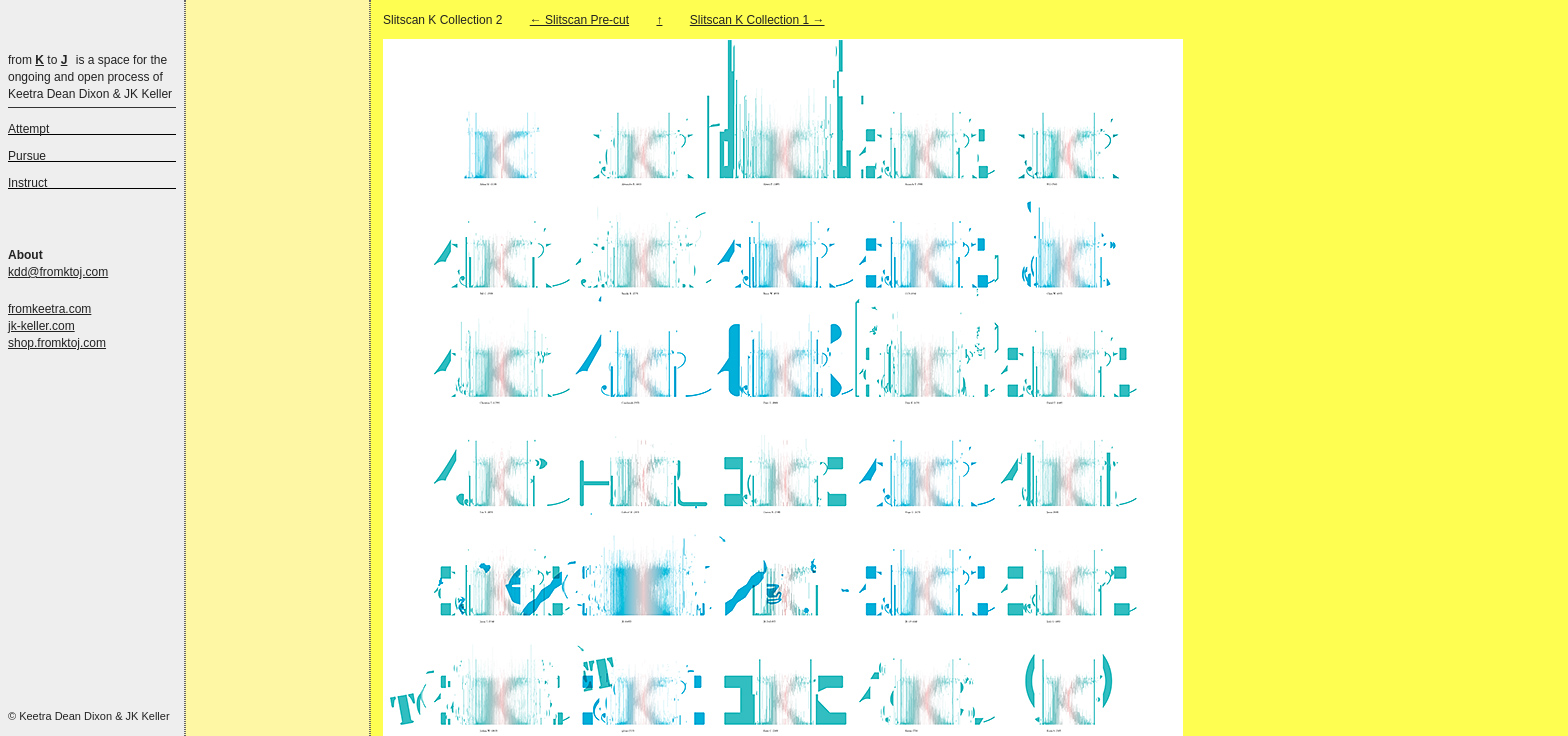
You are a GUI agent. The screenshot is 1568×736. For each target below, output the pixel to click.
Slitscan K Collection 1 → (757, 20)
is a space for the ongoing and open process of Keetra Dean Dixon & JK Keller (90, 77)
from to (37, 60)
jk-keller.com (41, 326)
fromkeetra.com (49, 309)
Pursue (27, 156)
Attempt (28, 129)
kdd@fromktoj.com (58, 272)
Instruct (27, 183)
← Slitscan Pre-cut (579, 20)
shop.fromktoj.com (57, 343)
